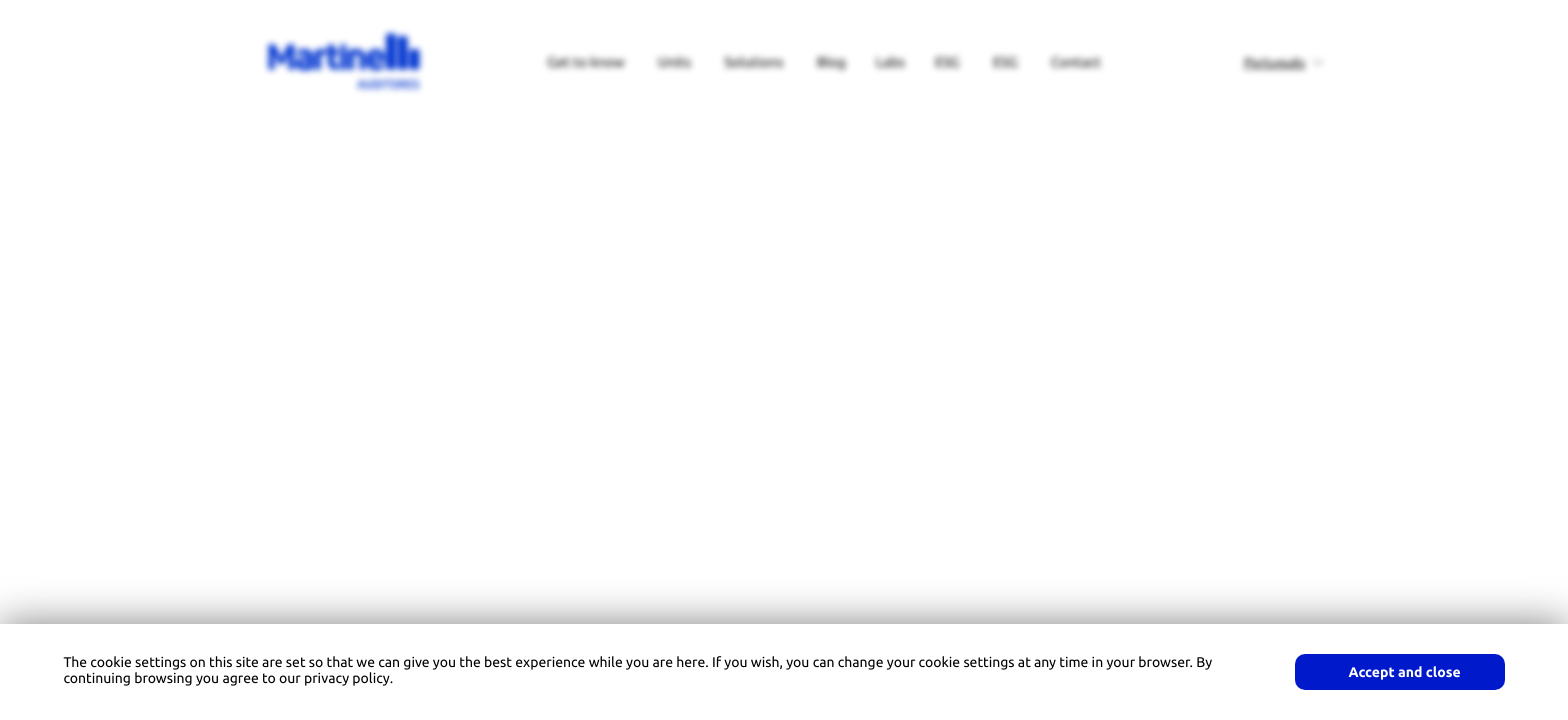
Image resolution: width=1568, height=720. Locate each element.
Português (1274, 63)
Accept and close (1405, 672)
